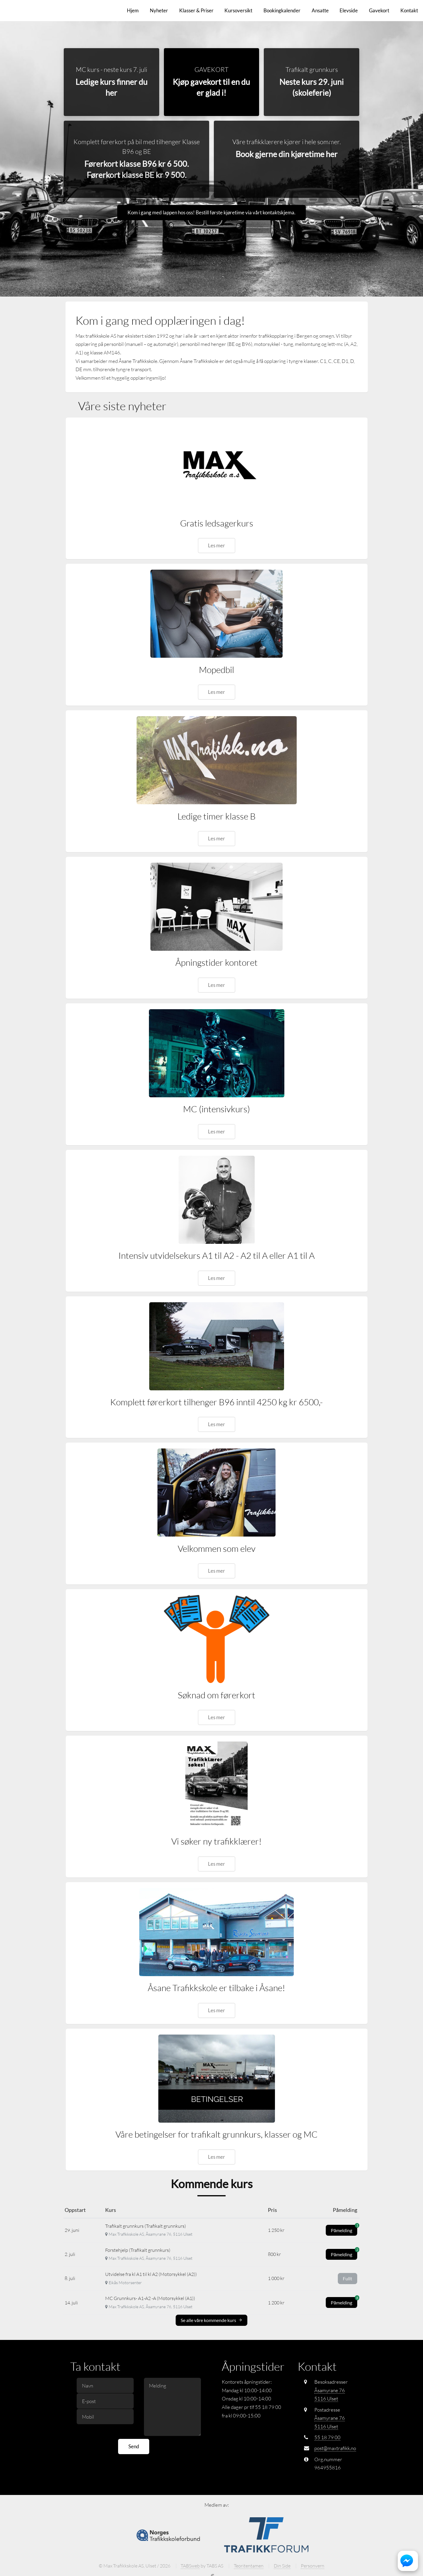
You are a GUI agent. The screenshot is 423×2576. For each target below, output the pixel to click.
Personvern (312, 2566)
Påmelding (344, 2229)
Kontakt (409, 10)
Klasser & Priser (196, 10)
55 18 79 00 (327, 2437)
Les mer (216, 546)
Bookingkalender (282, 10)
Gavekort (379, 10)
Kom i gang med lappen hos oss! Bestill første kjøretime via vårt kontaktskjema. (211, 213)
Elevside (349, 10)
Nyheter (159, 10)
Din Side (282, 2566)
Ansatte (320, 10)
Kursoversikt (238, 10)
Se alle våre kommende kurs (211, 2320)
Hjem (133, 10)
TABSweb (190, 2566)
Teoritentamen (248, 2566)
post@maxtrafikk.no (335, 2448)
